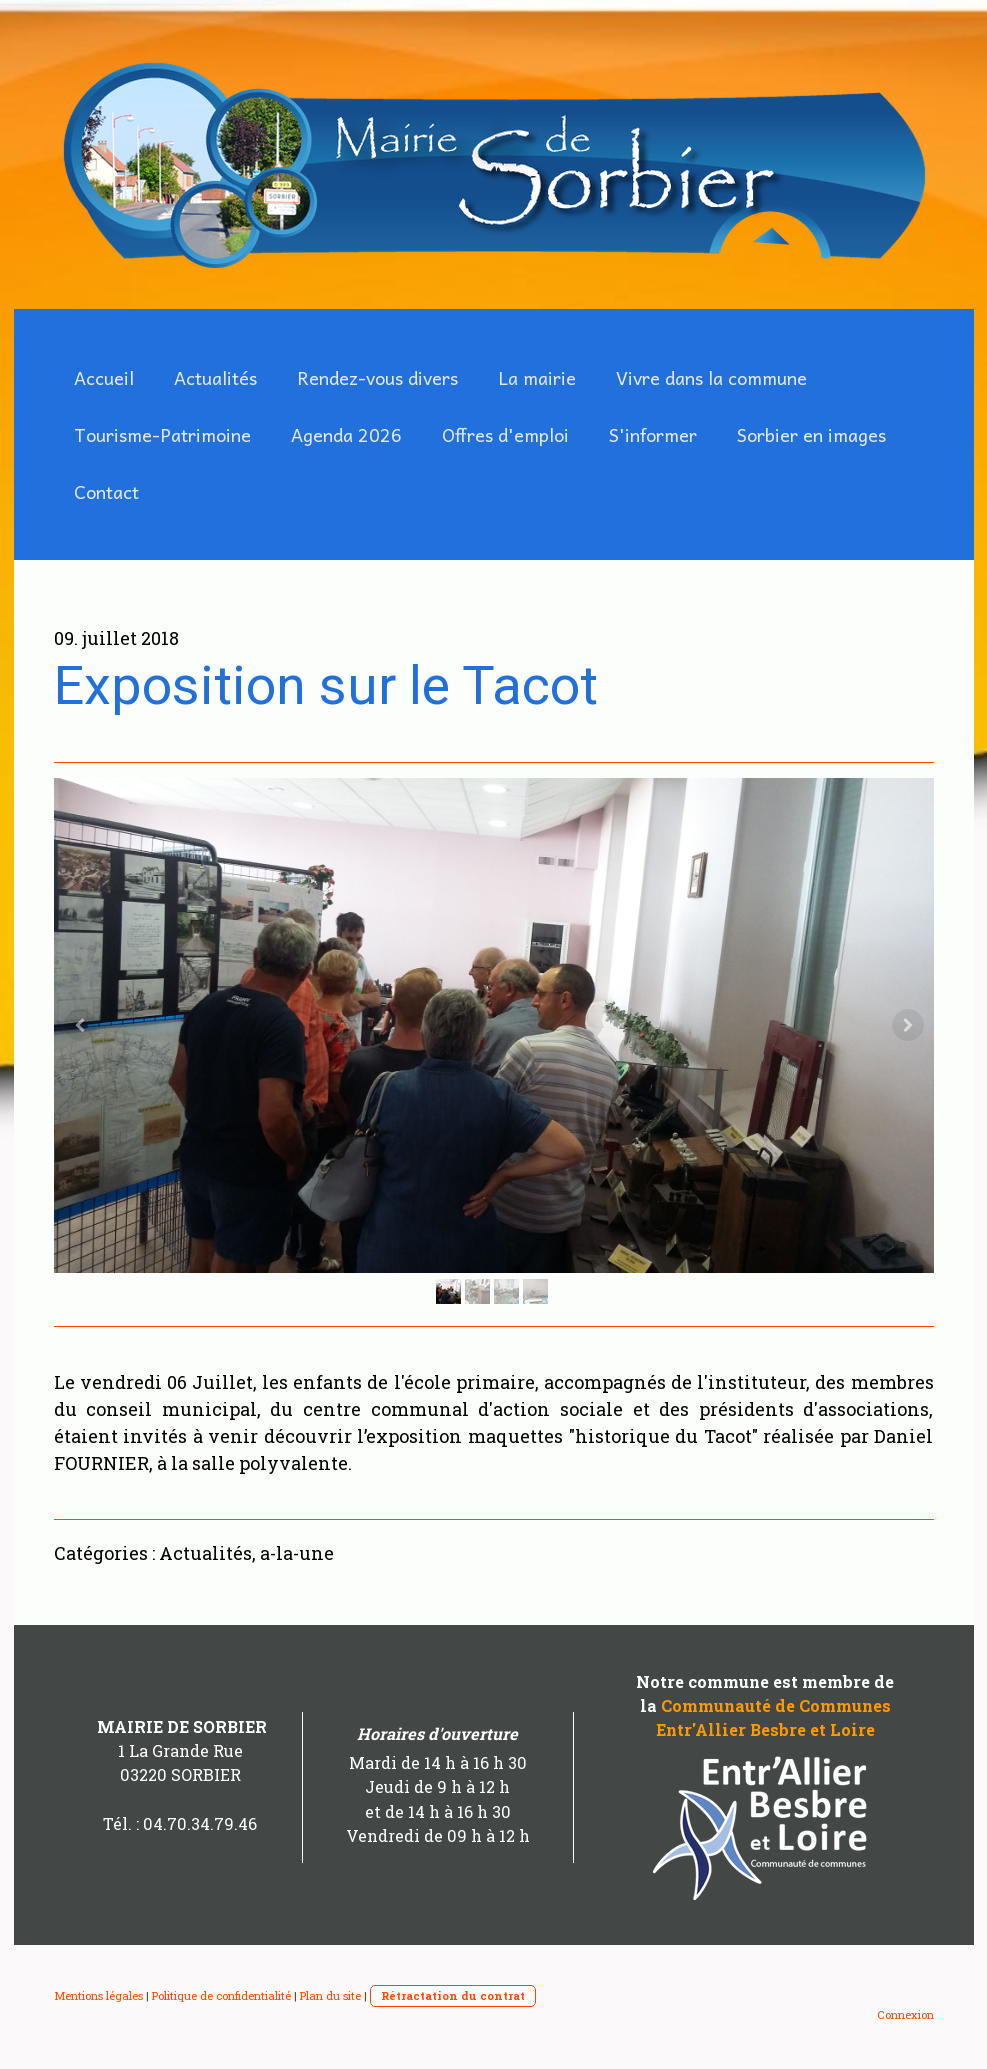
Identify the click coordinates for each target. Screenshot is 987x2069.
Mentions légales (98, 1995)
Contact (106, 491)
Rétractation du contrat (453, 1995)
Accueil (104, 377)
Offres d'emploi (505, 434)
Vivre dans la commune (711, 377)
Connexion (905, 2014)
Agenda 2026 (346, 434)
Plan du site (330, 1995)
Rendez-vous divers (377, 377)
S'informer (653, 434)
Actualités (215, 377)
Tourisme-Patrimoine (162, 434)
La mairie (537, 377)
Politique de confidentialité (221, 1995)
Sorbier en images (811, 434)
